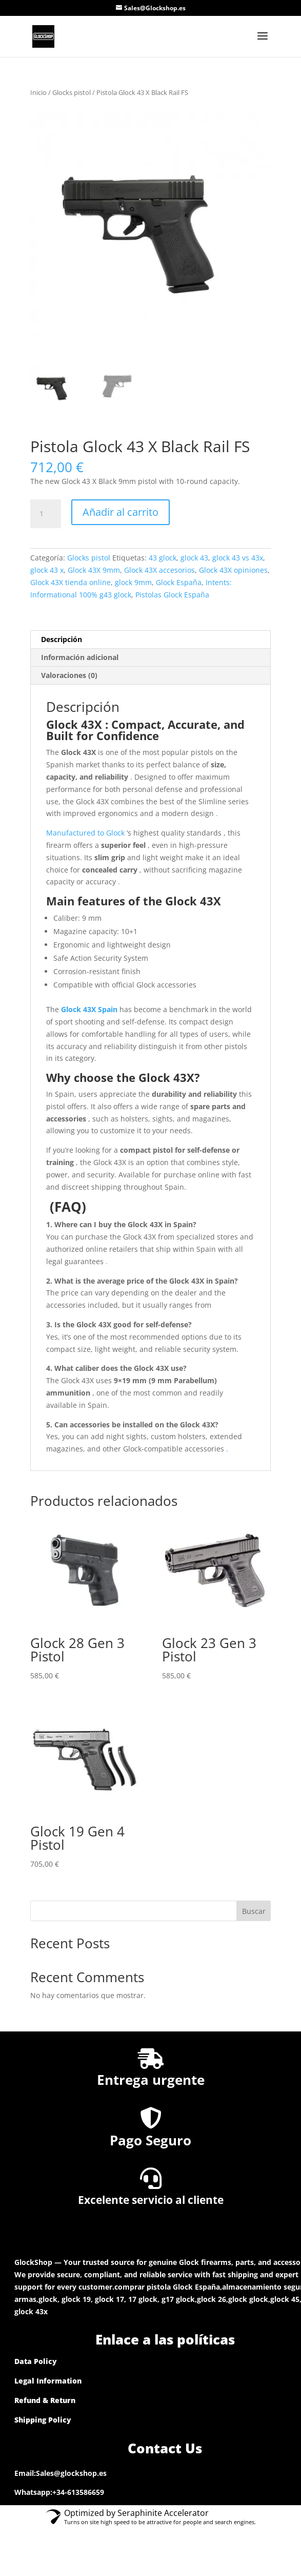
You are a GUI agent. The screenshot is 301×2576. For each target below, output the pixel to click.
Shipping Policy (42, 2420)
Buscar (254, 1911)
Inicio (38, 92)
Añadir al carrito (120, 512)
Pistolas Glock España (172, 594)
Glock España (179, 582)
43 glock (162, 558)
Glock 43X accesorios (159, 570)
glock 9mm (133, 582)
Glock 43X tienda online (70, 582)
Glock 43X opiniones (233, 570)
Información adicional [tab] (79, 657)
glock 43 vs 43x (237, 558)
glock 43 (194, 558)
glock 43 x (47, 570)
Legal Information (48, 2381)
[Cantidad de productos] (45, 513)
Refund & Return (44, 2400)
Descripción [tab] (61, 639)
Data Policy (35, 2361)
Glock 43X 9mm (94, 570)
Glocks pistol (71, 92)
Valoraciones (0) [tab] (69, 675)
